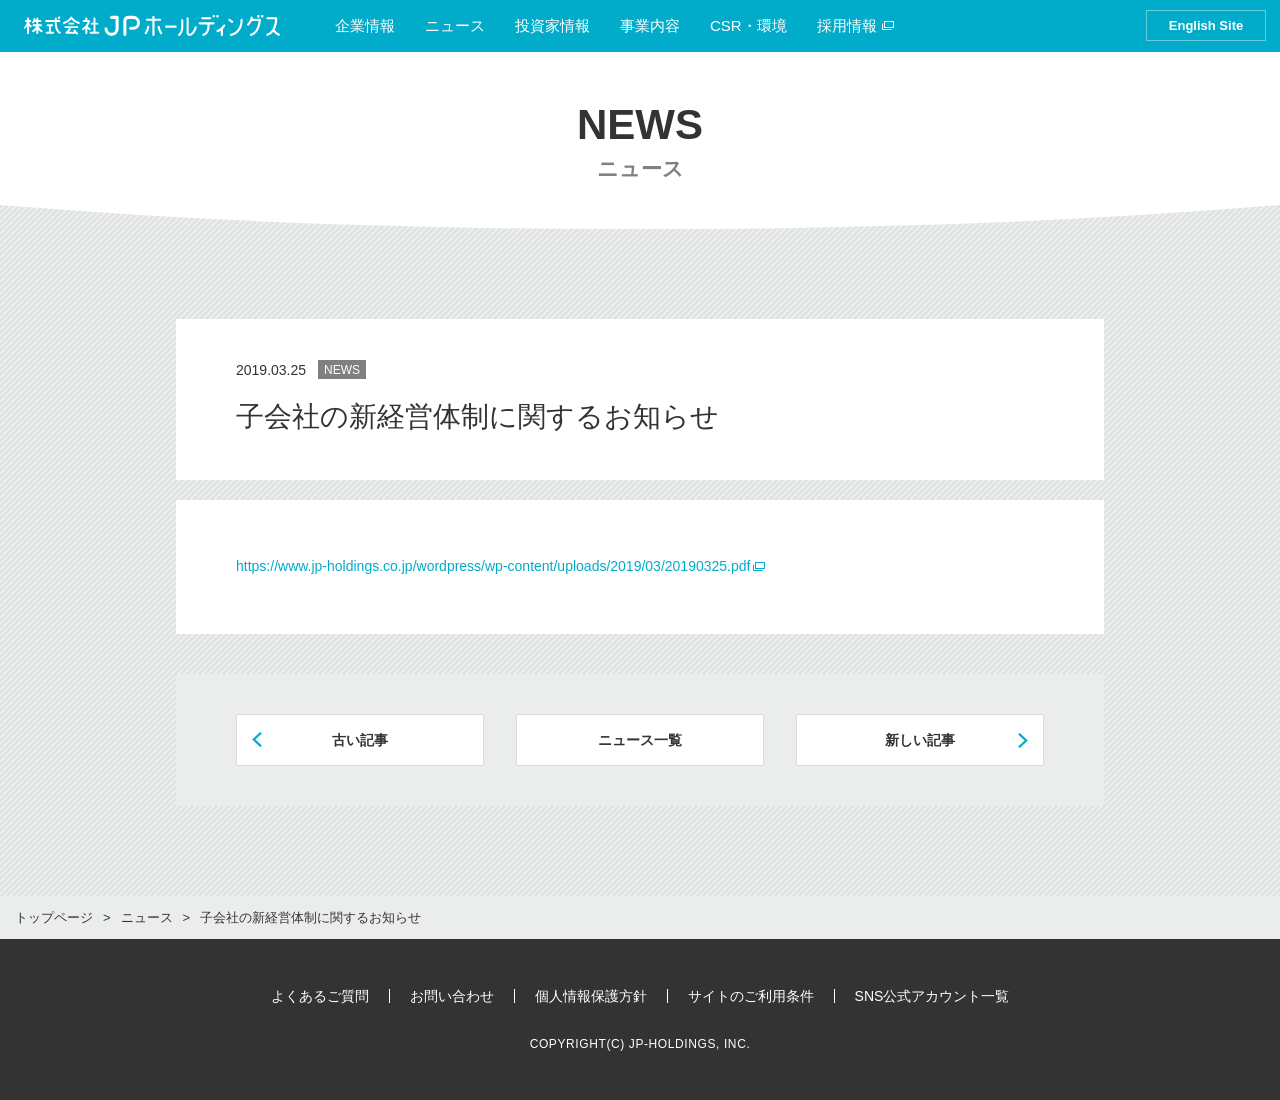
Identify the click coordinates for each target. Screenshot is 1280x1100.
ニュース (455, 25)
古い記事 (360, 740)
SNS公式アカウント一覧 (932, 996)
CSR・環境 (748, 25)
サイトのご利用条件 (751, 996)
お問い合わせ (452, 996)
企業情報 (365, 25)
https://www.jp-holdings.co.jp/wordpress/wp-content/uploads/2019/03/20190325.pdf (493, 566)
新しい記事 (920, 740)
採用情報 (856, 25)
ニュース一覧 (640, 740)
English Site (1206, 25)
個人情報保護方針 (591, 996)
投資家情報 (552, 25)
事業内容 (650, 25)
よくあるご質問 (320, 996)
